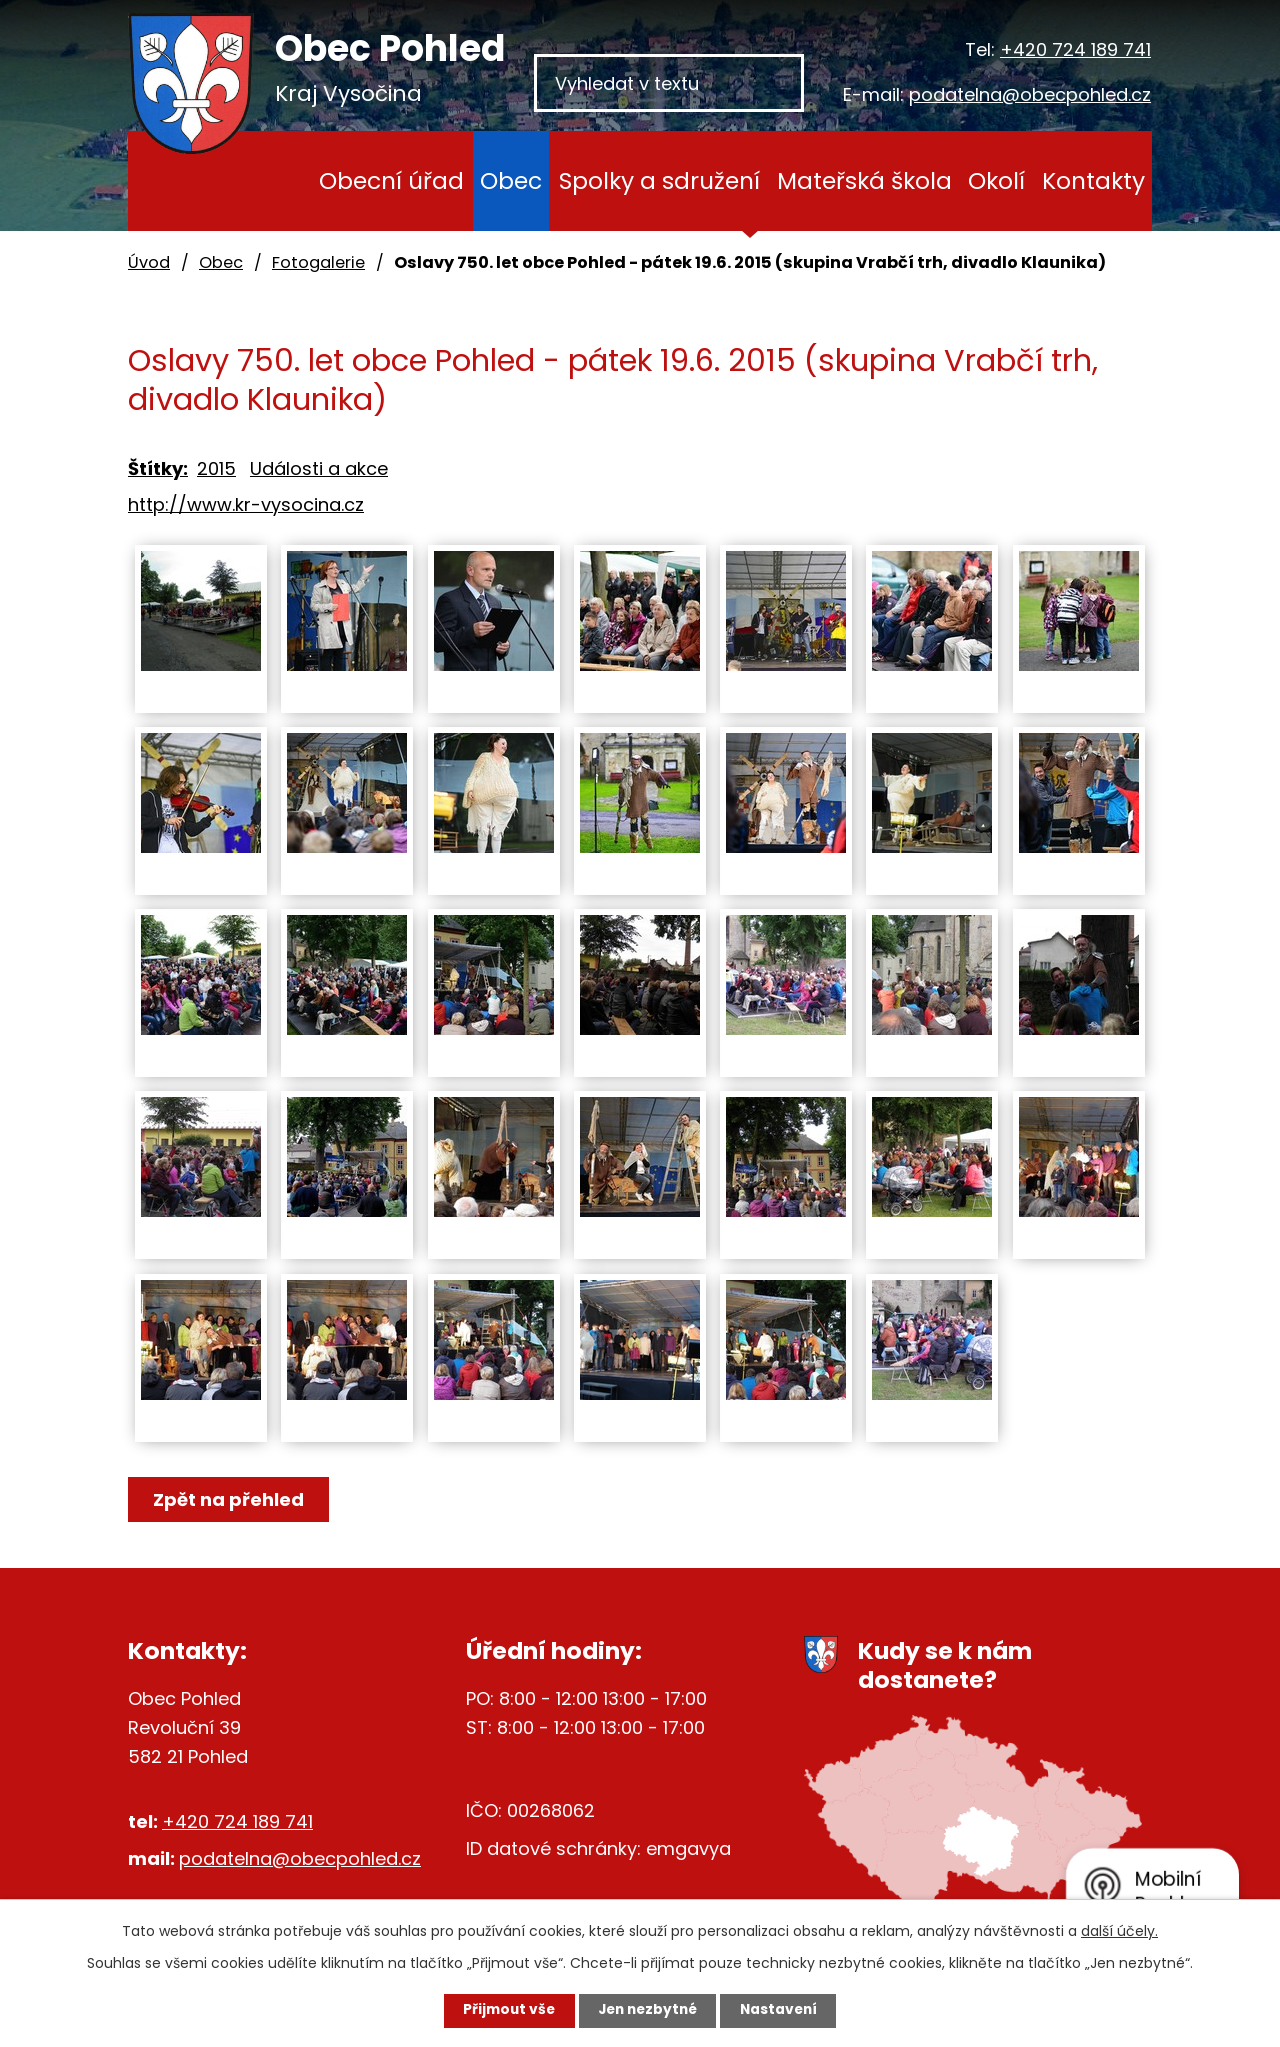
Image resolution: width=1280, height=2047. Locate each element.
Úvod (272, 181)
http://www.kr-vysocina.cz (246, 504)
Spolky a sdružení (659, 180)
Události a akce (319, 468)
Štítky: (158, 468)
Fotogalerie (318, 262)
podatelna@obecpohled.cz (1030, 94)
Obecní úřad (391, 180)
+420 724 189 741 (1075, 49)
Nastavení (786, 2010)
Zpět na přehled (230, 1499)
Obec (511, 180)
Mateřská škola (864, 180)
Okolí (996, 180)
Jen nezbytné (647, 2010)
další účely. (1119, 1930)
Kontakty (1093, 180)
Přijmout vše (501, 2010)
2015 (216, 468)
